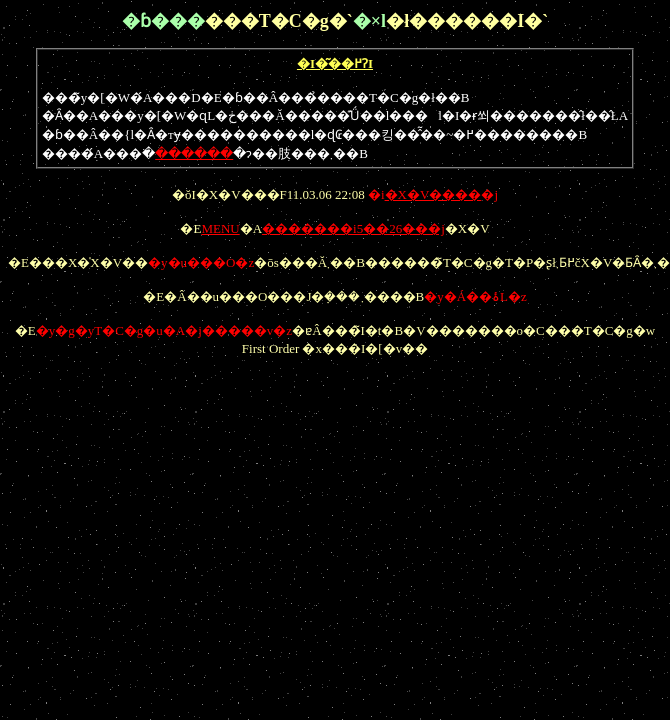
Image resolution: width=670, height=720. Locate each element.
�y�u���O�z (201, 262)
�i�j (433, 194)
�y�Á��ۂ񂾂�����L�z (475, 296)
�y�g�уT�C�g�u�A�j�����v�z (164, 330)
